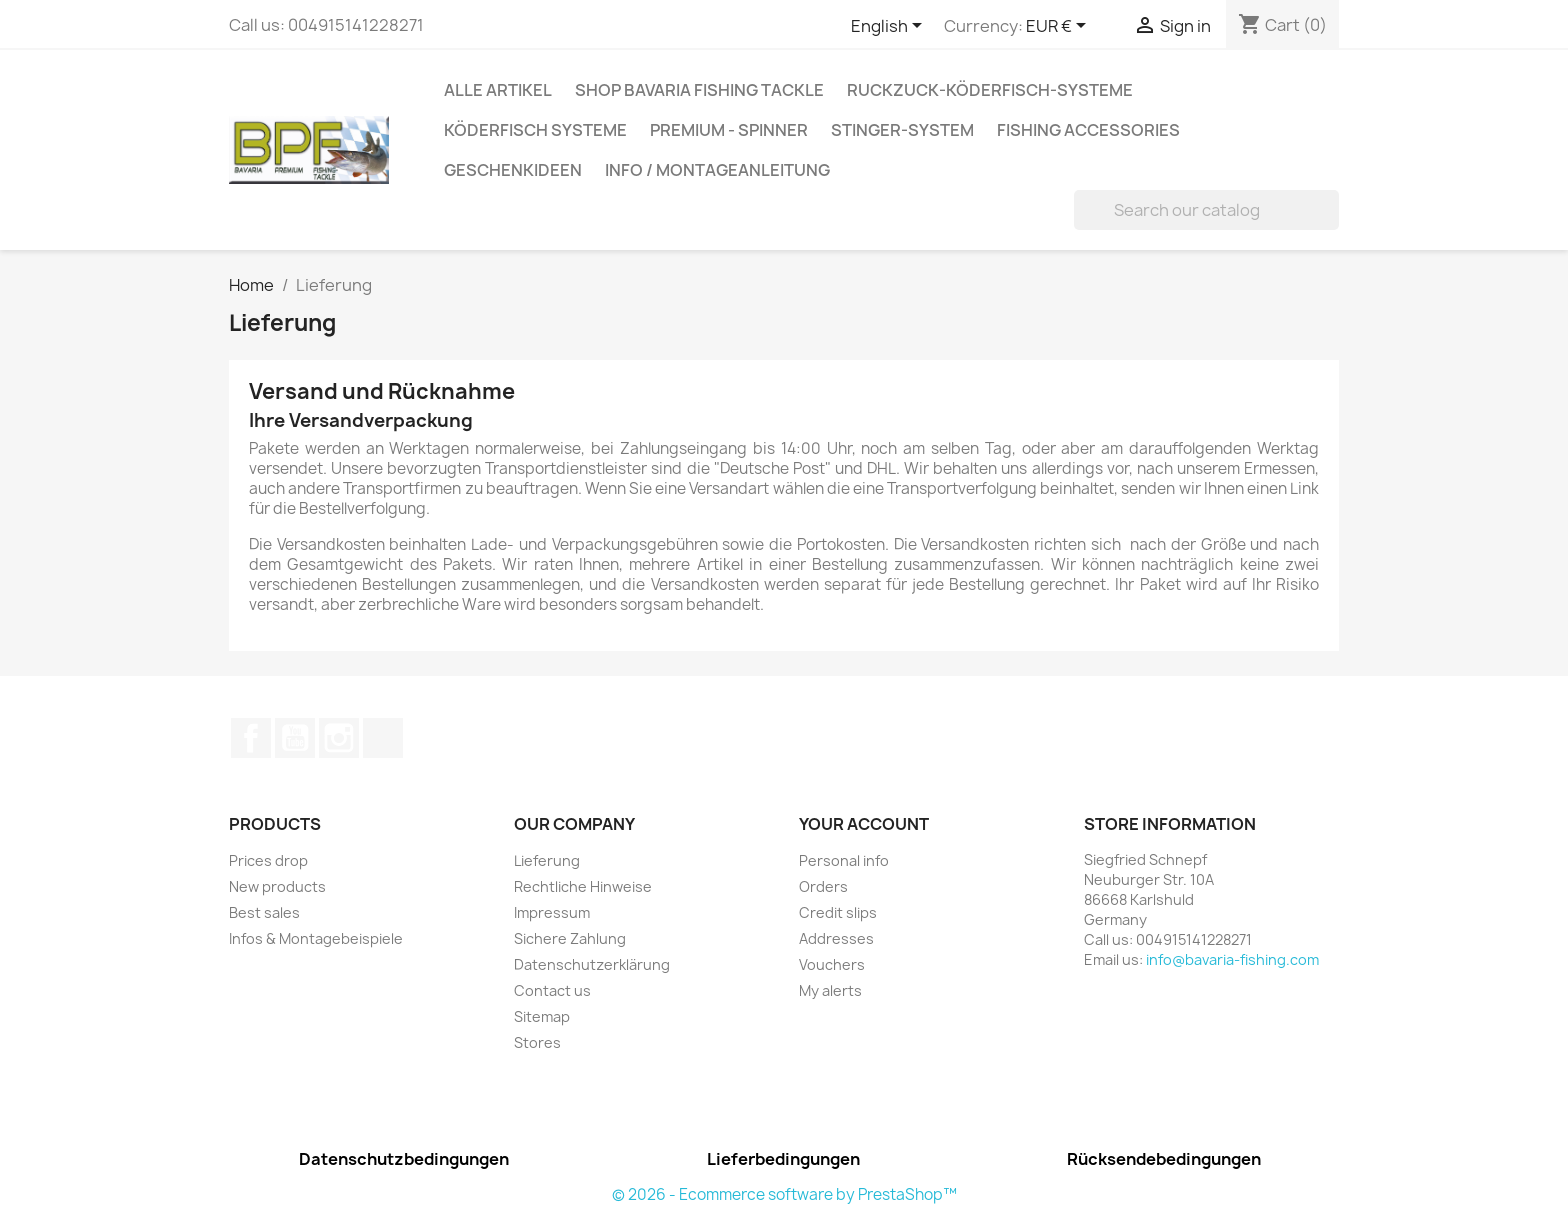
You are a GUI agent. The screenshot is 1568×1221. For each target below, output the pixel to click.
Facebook (251, 738)
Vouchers (832, 964)
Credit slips (838, 912)
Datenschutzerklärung (592, 964)
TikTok (383, 738)
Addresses (836, 938)
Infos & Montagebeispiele (316, 938)
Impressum (552, 912)
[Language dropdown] (890, 27)
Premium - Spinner (729, 130)
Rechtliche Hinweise (583, 886)
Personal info (844, 860)
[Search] (1206, 210)
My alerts (830, 990)
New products (277, 886)
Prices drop (268, 860)
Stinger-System (902, 130)
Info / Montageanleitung (717, 170)
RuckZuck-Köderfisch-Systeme (990, 90)
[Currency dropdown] (1059, 27)
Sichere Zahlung (570, 938)
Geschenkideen (513, 170)
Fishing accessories (1088, 130)
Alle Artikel (498, 90)
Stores (537, 1042)
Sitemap (542, 1016)
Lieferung (547, 860)
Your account (864, 824)
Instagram (339, 738)
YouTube (295, 738)
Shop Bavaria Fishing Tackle (699, 90)
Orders (823, 886)
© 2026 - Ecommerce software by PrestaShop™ (784, 1194)
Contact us (552, 990)
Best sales (264, 912)
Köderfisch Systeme (535, 130)
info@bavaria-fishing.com (1232, 959)
